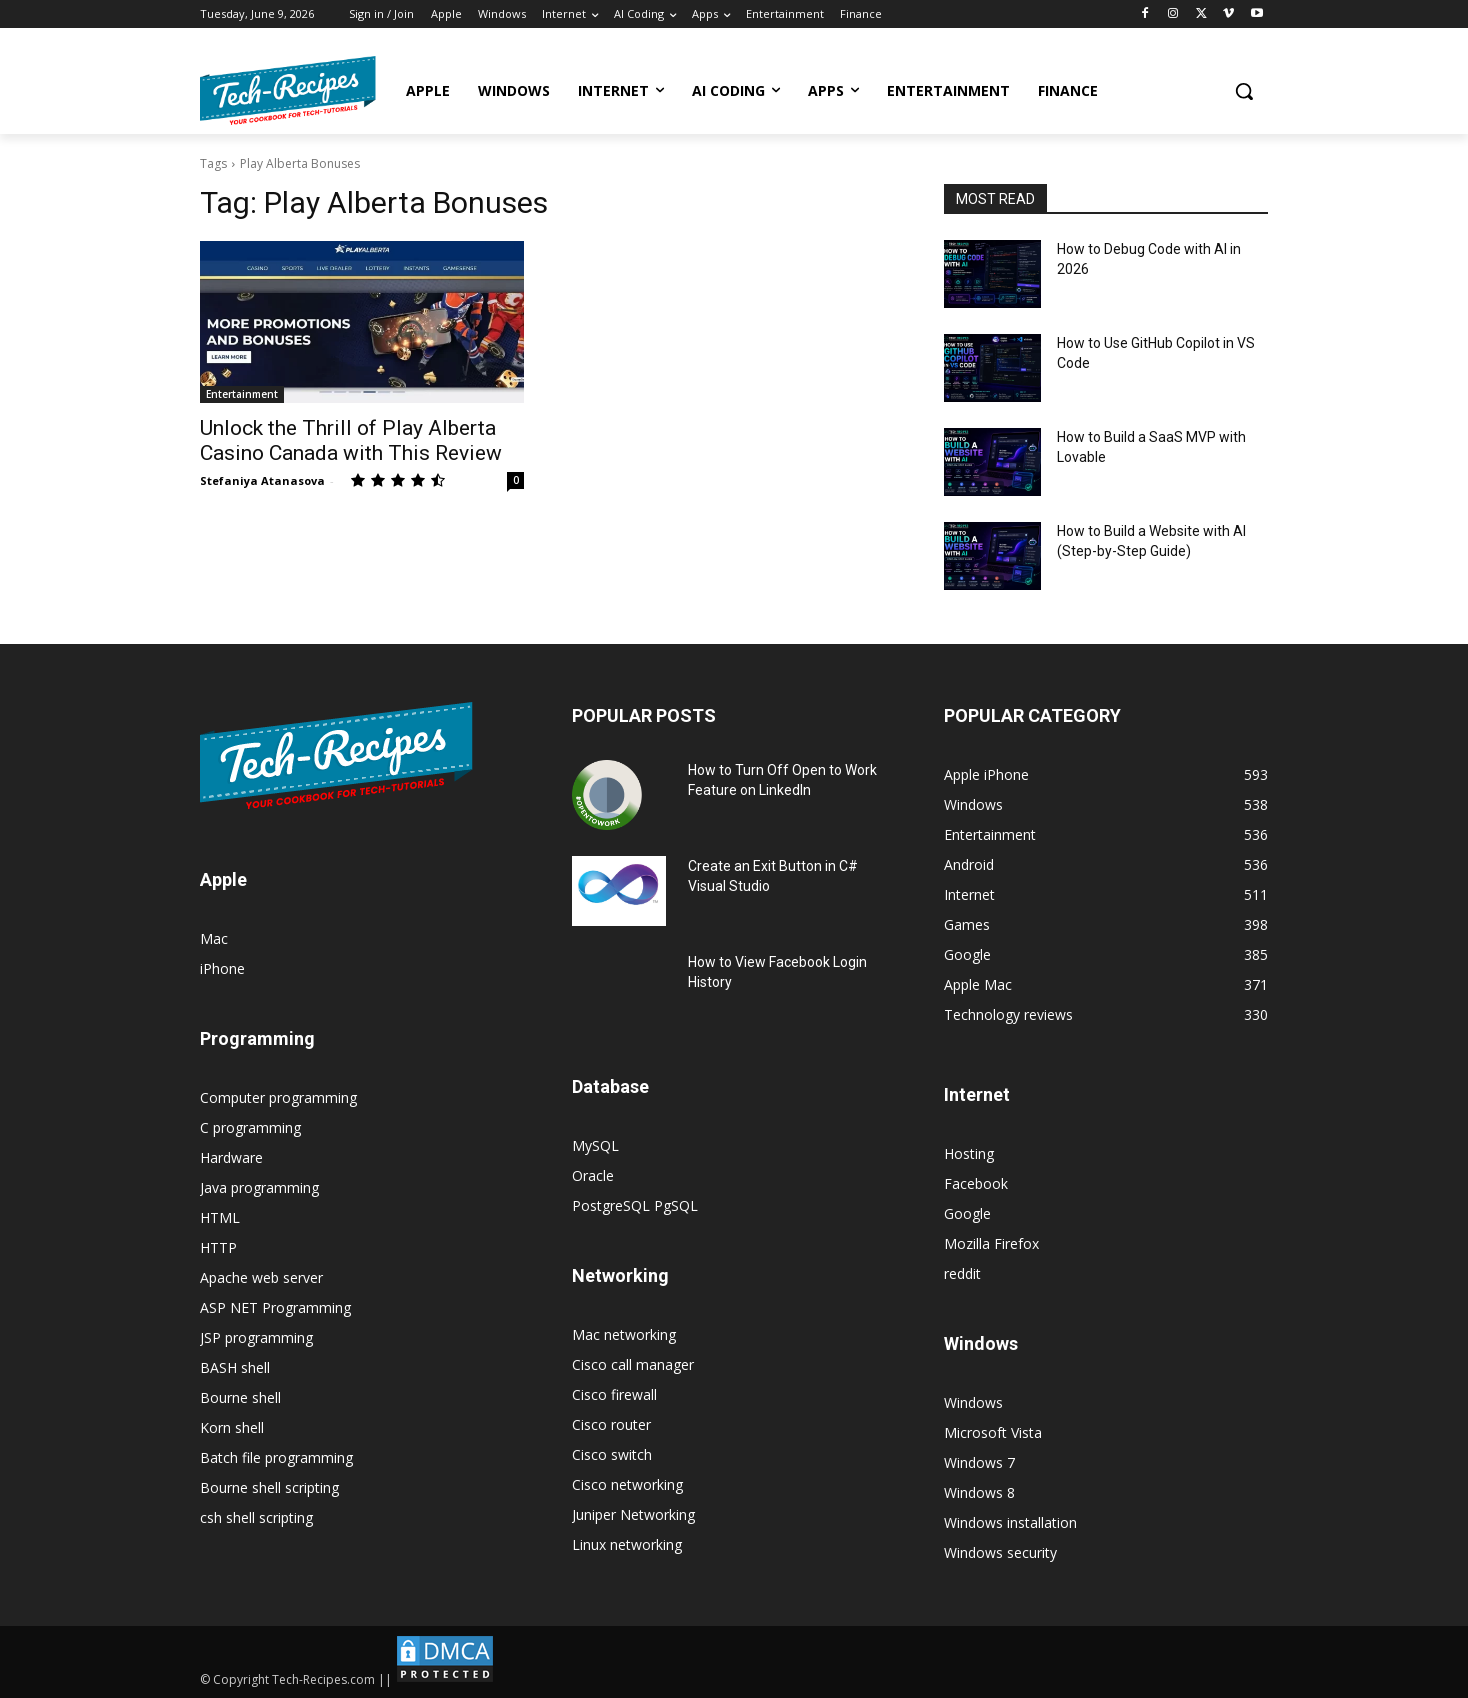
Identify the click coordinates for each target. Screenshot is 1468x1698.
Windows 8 (979, 1492)
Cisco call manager (633, 1364)
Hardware (231, 1157)
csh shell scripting (256, 1517)
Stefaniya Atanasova (262, 480)
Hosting (969, 1153)
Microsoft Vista (993, 1432)
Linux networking (627, 1544)
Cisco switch (612, 1454)
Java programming (259, 1187)
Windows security (1000, 1552)
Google (967, 1213)
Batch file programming (276, 1457)
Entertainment (242, 394)
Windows (973, 1402)
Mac (214, 938)
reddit (962, 1273)
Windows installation (1010, 1522)
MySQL (595, 1145)
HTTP (218, 1247)
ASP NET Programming (275, 1307)
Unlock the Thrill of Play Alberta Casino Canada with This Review (351, 440)
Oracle (593, 1175)
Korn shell (232, 1427)
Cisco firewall (614, 1394)
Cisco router (611, 1424)
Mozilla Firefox (991, 1243)
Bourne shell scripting (269, 1487)
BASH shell (235, 1367)
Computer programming (278, 1097)
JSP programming (256, 1337)
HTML (220, 1217)
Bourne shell (240, 1397)
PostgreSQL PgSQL (635, 1205)
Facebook (976, 1183)
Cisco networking (627, 1484)
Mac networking (624, 1334)
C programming (250, 1127)
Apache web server (261, 1277)
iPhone (222, 968)
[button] (1244, 91)
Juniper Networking (633, 1514)
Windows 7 (979, 1462)
